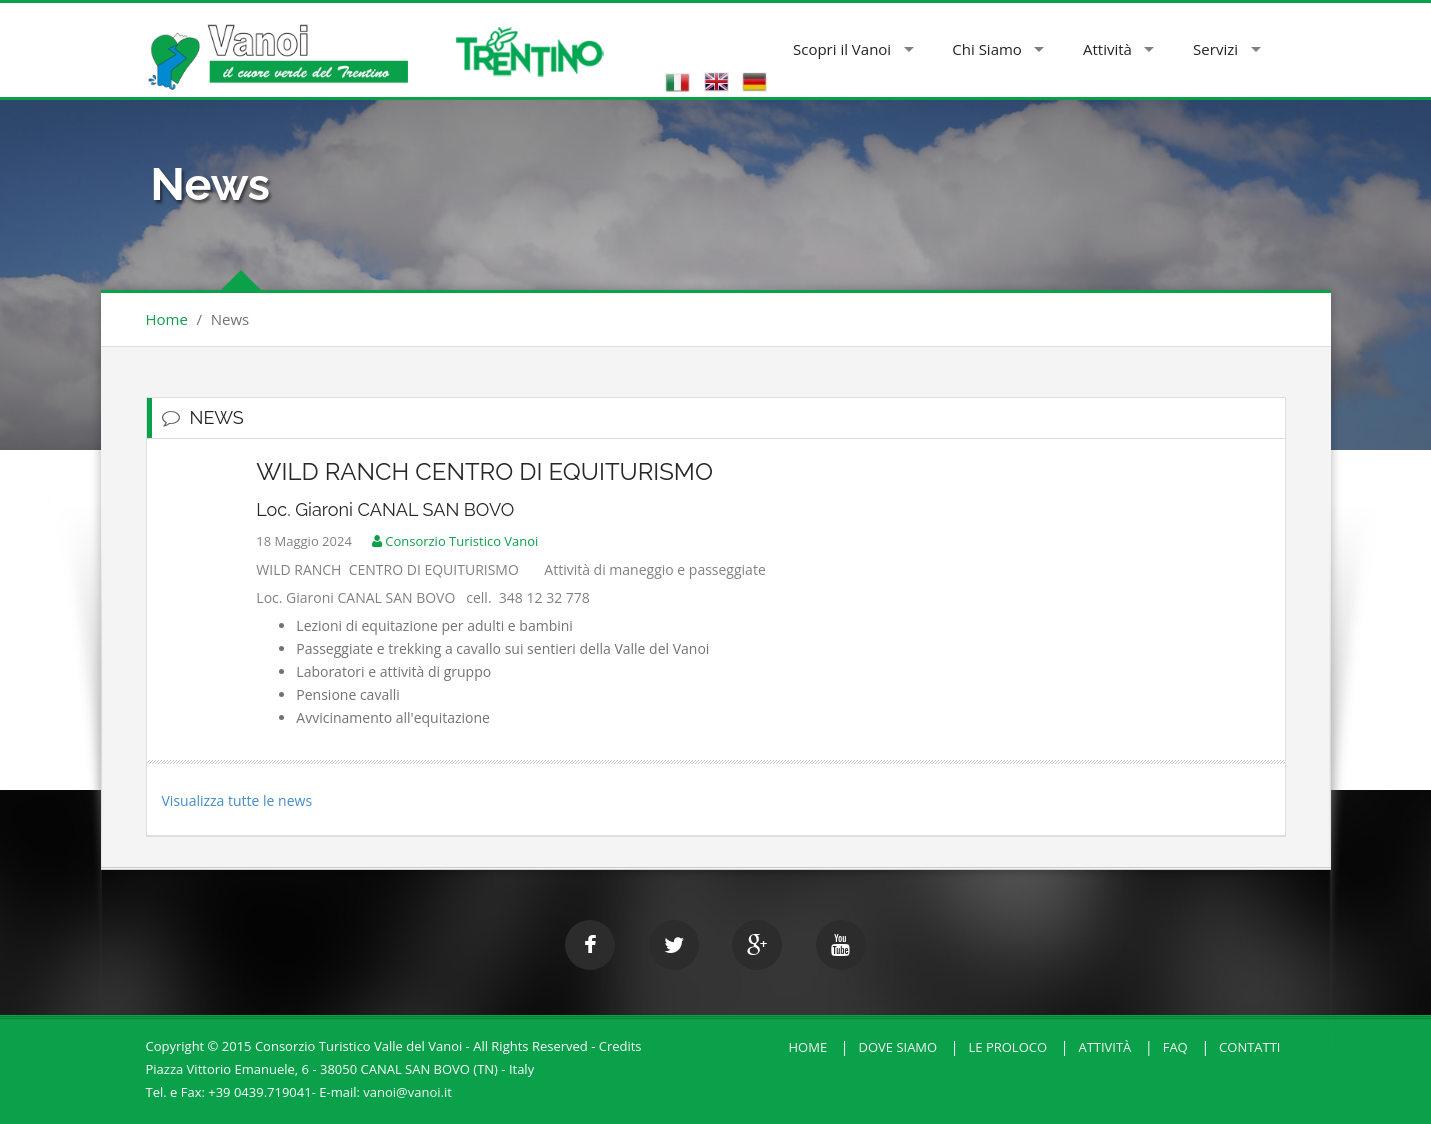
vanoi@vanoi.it (407, 1092)
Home (167, 319)
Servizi (1215, 49)
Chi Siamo (987, 49)
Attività (1107, 49)
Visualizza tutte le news (237, 800)
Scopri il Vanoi (842, 49)
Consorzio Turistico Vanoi (450, 541)
